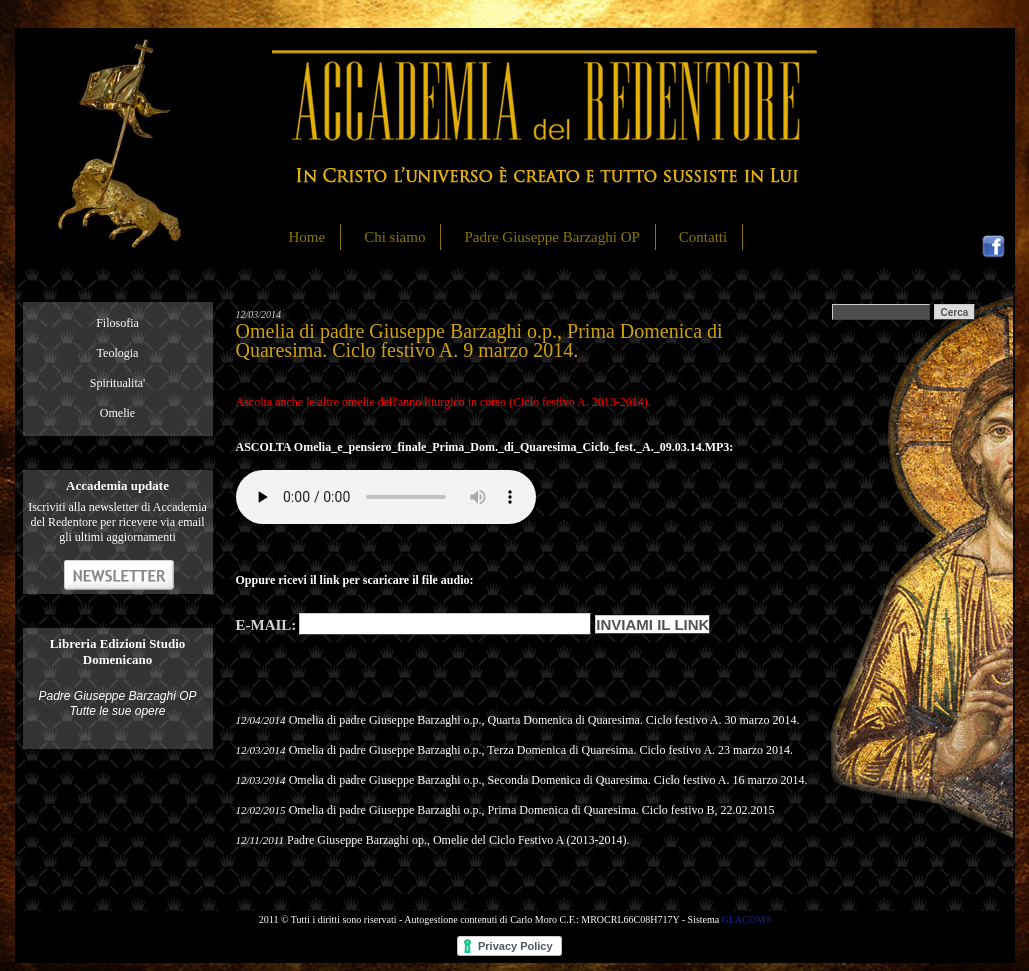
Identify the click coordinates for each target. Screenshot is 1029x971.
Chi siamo (394, 237)
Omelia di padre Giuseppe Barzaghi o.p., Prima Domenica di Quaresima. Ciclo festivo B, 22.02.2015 (532, 810)
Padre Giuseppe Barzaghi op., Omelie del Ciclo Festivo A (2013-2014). (458, 840)
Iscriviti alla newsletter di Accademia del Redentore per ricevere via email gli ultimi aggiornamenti (117, 522)
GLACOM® (747, 919)
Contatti (703, 237)
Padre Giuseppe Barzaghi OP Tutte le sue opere (117, 703)
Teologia (118, 353)
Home (307, 237)
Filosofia (117, 323)
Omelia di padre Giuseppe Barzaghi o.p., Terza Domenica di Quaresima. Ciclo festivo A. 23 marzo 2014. (541, 750)
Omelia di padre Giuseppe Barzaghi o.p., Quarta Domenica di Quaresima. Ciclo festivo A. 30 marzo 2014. (544, 720)
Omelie (117, 413)
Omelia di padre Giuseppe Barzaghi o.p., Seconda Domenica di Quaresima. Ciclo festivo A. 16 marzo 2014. (548, 780)
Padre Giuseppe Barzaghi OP (551, 237)
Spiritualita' (118, 383)
